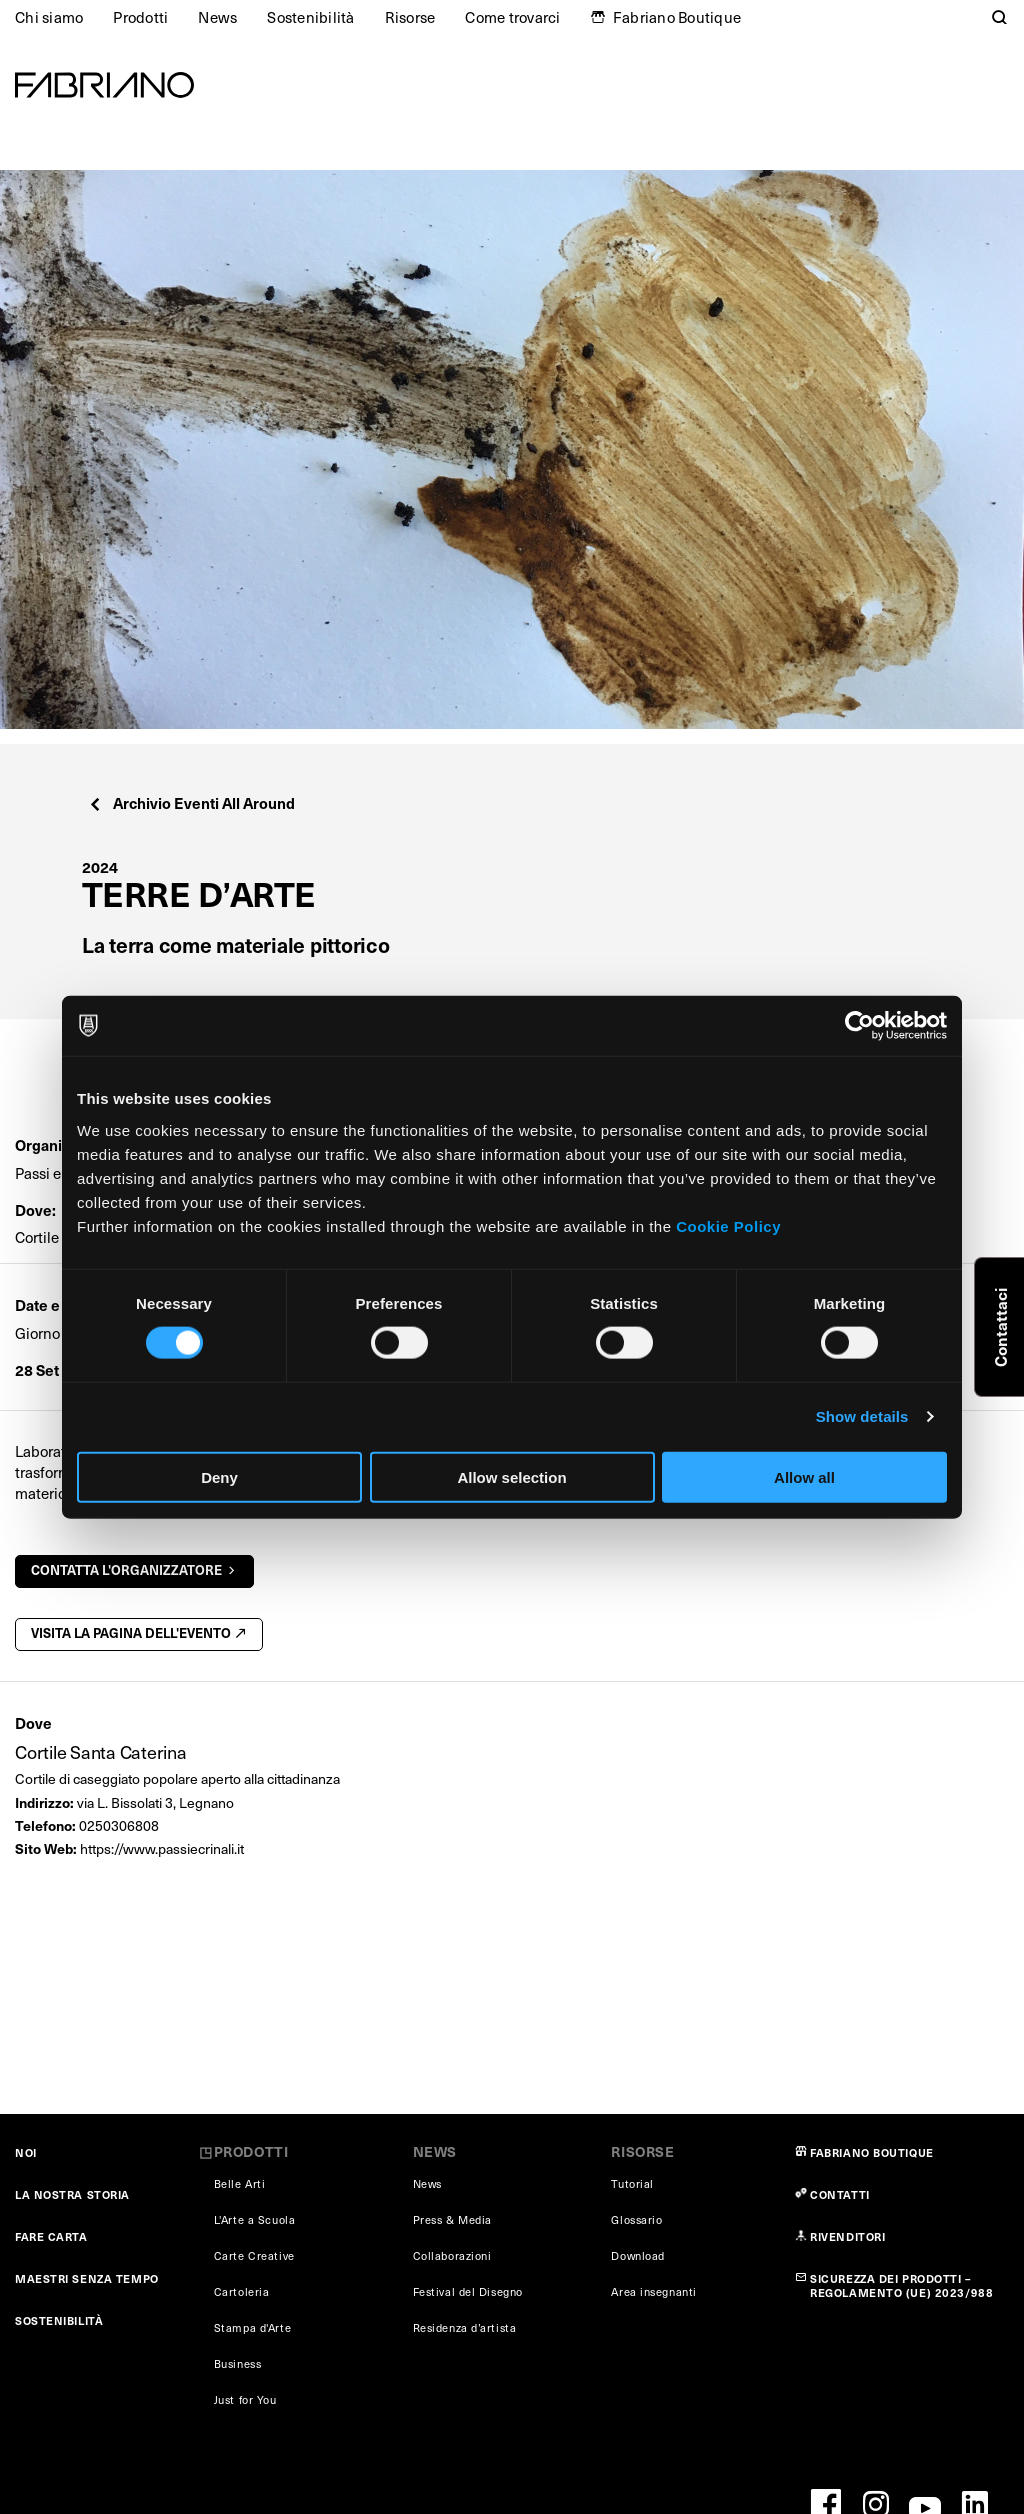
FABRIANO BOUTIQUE (872, 2152)
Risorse (410, 17)
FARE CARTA (51, 2236)
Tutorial (632, 2183)
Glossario (636, 2219)
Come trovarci (512, 17)
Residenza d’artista (465, 2327)
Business (237, 2363)
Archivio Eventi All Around (191, 802)
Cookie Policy (728, 1225)
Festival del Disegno (468, 2291)
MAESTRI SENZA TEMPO (87, 2278)
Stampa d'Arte (252, 2327)
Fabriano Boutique (677, 17)
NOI (26, 2152)
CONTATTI (839, 2194)
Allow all (804, 1476)
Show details (862, 1416)
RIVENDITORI (847, 2236)
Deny (219, 1476)
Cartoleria (242, 2291)
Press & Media (452, 2219)
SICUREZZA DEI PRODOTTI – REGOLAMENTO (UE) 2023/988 (901, 2285)
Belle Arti (240, 2183)
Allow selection (511, 1476)
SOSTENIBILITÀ (59, 2320)
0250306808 (119, 1825)
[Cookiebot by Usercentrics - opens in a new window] (859, 1026)
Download (637, 2255)
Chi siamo (49, 17)
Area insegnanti (653, 2291)
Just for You (245, 2399)
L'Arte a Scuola (254, 2219)
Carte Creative (254, 2255)
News (217, 17)
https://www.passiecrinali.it (162, 1848)
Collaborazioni (452, 2255)
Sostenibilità (310, 17)
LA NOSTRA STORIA (72, 2194)
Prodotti (140, 17)
